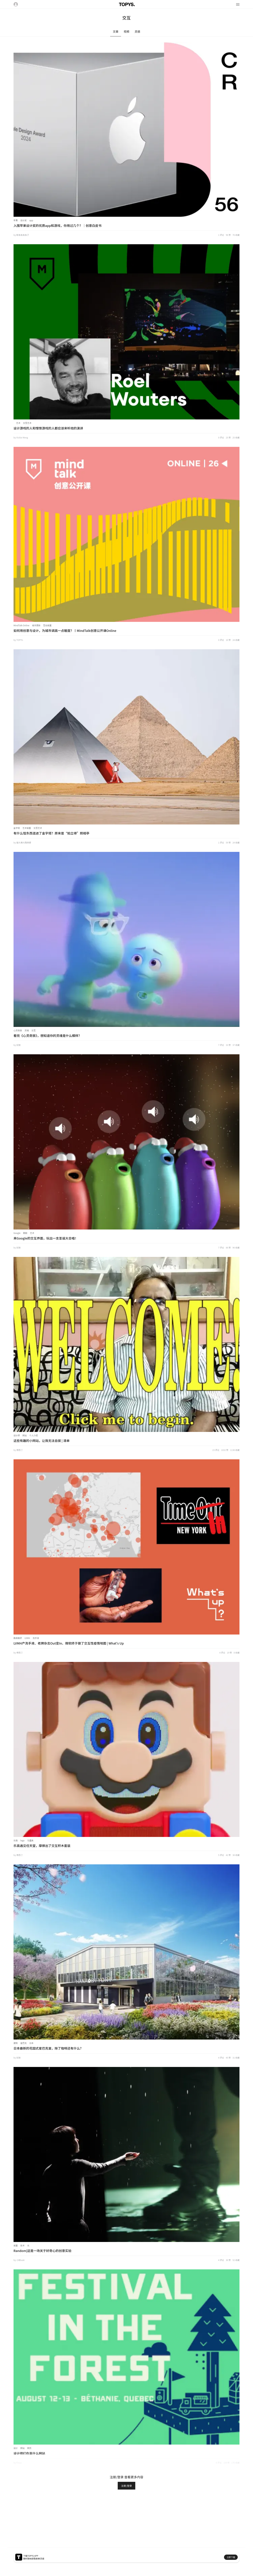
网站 (24, 1435)
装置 (16, 2245)
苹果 (16, 220)
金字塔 (17, 827)
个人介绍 (33, 1435)
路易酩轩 (18, 1637)
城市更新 (36, 625)
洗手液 (36, 1637)
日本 (31, 2042)
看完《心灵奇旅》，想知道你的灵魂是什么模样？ (48, 1035)
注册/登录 (126, 2485)
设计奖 (23, 220)
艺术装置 (26, 827)
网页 (29, 2447)
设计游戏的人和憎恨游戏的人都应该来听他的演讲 (48, 428)
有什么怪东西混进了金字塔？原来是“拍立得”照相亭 (51, 833)
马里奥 (30, 1840)
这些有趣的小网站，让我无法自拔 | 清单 (42, 1440)
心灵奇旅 (18, 1030)
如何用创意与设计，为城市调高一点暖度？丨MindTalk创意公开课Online (65, 630)
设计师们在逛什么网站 (29, 2453)
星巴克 (23, 2042)
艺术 (18, 422)
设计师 (17, 1435)
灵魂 (27, 1030)
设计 (16, 2447)
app (31, 220)
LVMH (27, 1637)
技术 (22, 2245)
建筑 (16, 2042)
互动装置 (47, 625)
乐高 (16, 1840)
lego (22, 1840)
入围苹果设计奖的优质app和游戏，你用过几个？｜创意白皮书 (58, 225)
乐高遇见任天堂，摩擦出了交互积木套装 (42, 1845)
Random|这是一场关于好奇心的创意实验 (43, 2250)
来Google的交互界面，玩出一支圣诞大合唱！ (46, 1238)
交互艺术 (27, 422)
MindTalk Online (21, 625)
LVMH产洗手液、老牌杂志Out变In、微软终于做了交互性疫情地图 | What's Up (69, 1643)
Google (17, 1232)
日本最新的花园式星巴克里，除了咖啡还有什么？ (48, 2048)
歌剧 (25, 1232)
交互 (33, 1030)
